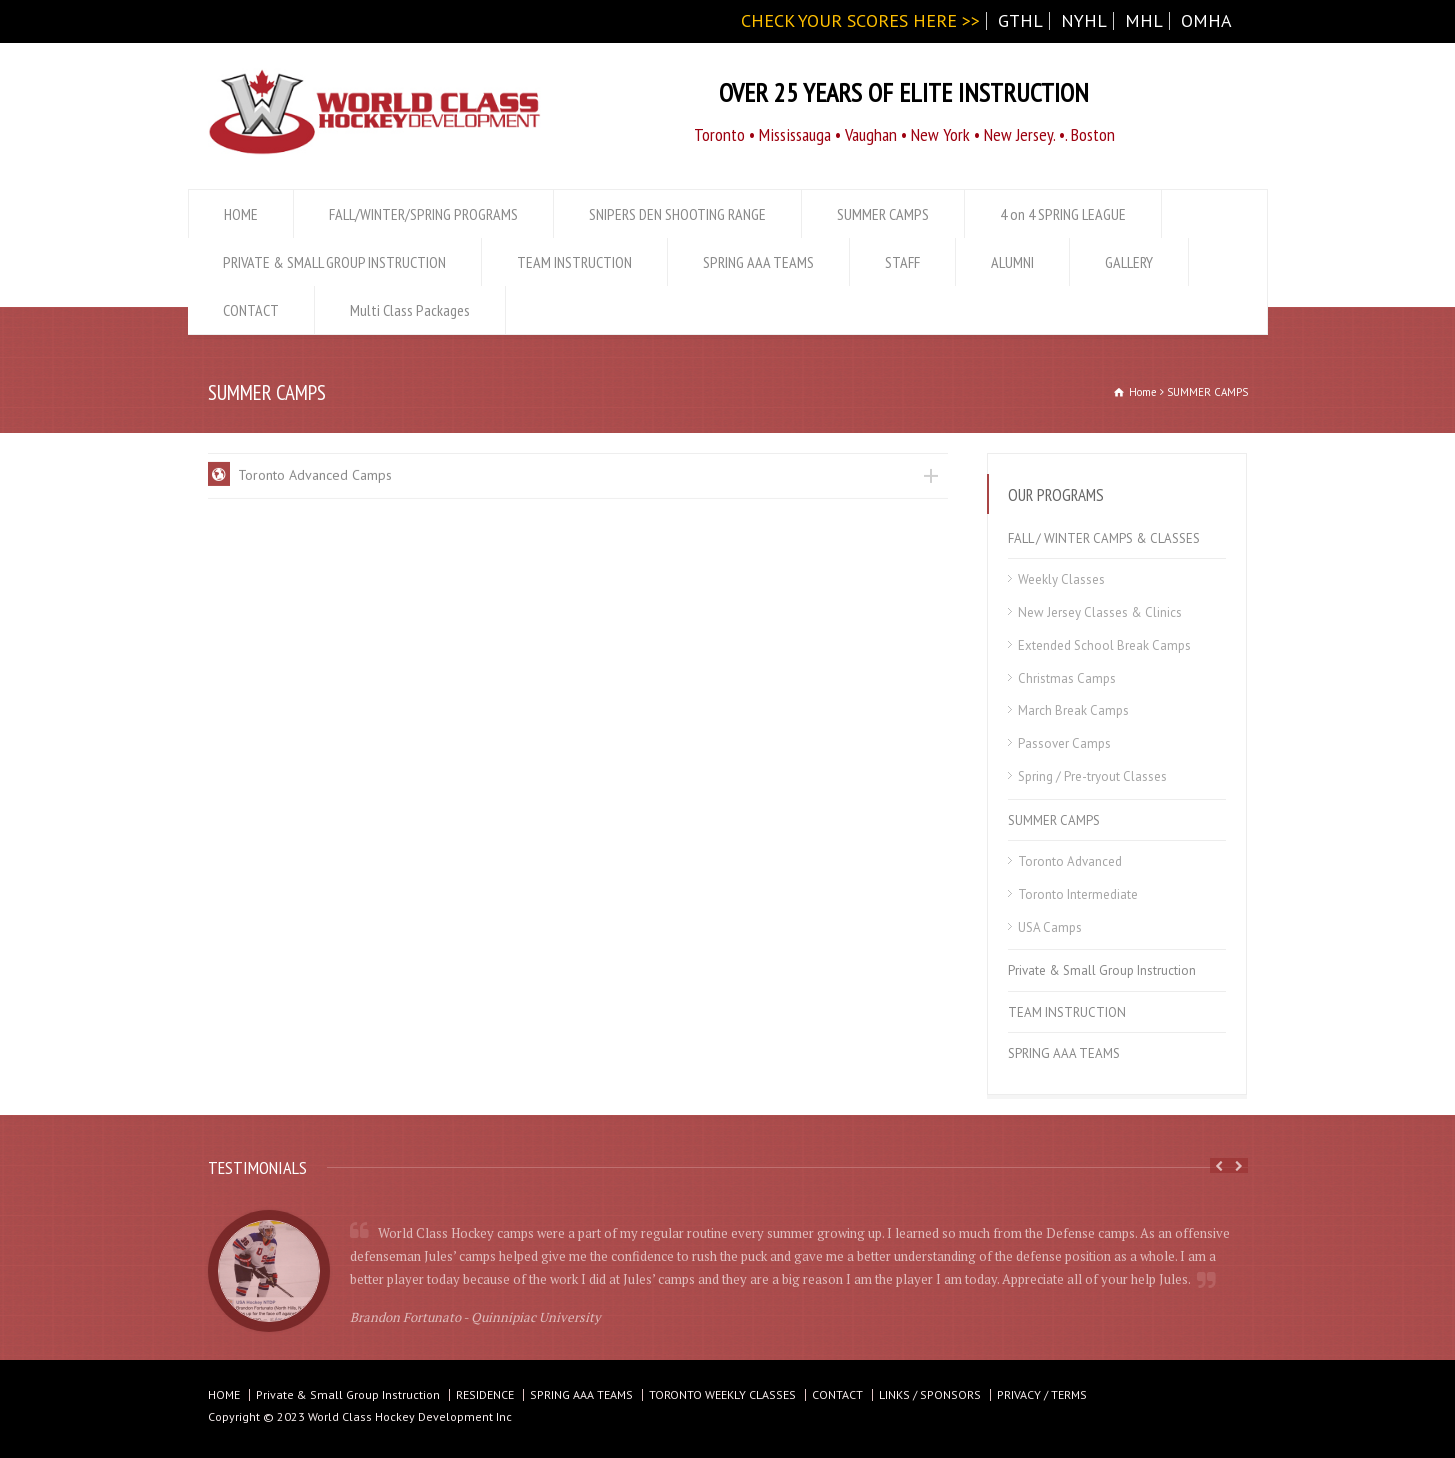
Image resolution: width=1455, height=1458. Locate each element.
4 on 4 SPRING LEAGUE (1063, 214)
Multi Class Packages (410, 310)
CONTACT (251, 310)
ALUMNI (1012, 262)
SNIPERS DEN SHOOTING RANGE (677, 214)
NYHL (1084, 20)
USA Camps (1050, 927)
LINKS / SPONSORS (930, 1394)
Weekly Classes (1061, 579)
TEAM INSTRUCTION (574, 262)
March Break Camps (1073, 710)
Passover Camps (1064, 743)
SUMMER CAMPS (883, 214)
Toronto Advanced (1070, 861)
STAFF (902, 262)
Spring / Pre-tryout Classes (1092, 776)
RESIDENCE (485, 1394)
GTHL (1020, 20)
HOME (241, 214)
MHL (1144, 20)
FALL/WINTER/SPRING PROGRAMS (423, 214)
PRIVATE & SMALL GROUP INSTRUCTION (334, 262)
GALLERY (1129, 262)
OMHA (1206, 20)
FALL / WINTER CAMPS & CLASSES (1104, 538)
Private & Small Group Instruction (1102, 970)
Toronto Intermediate (1078, 894)
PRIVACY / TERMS (1042, 1394)
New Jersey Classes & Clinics (1100, 612)
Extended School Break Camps (1104, 645)
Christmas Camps (1067, 678)
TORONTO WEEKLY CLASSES (722, 1394)
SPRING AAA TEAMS (758, 262)
